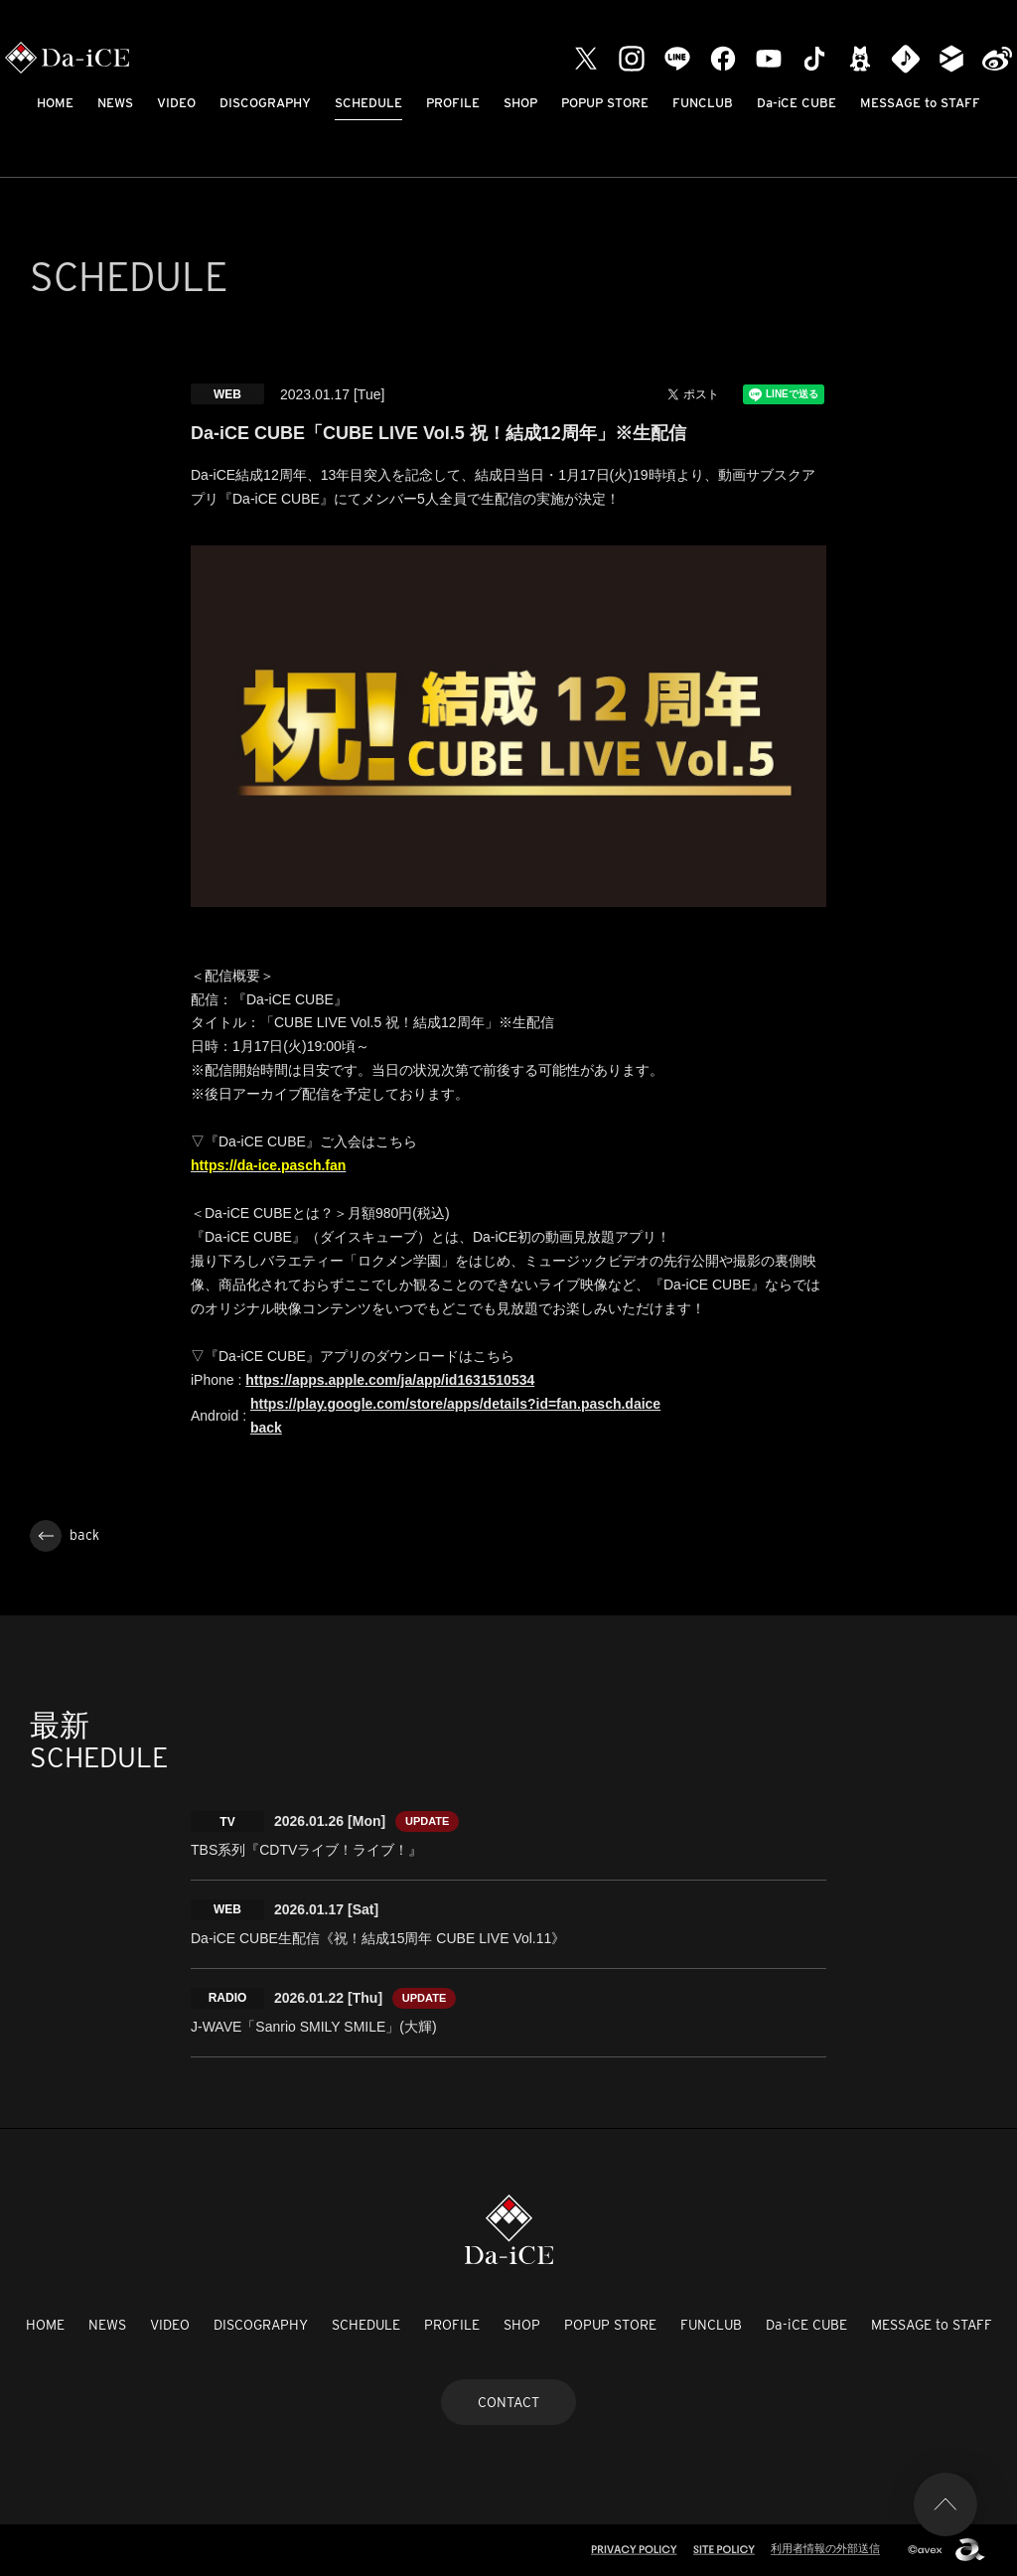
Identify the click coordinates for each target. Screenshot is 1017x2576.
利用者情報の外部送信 (825, 2548)
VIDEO (176, 102)
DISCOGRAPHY (265, 102)
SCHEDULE (368, 102)
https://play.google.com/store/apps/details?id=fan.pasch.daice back (455, 1416)
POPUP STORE (605, 102)
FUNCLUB (702, 102)
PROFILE (453, 102)
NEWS (115, 102)
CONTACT (508, 2402)
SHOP (520, 102)
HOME (55, 102)
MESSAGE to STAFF (920, 102)
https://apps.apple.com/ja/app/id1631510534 (389, 1380)
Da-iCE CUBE (796, 102)
